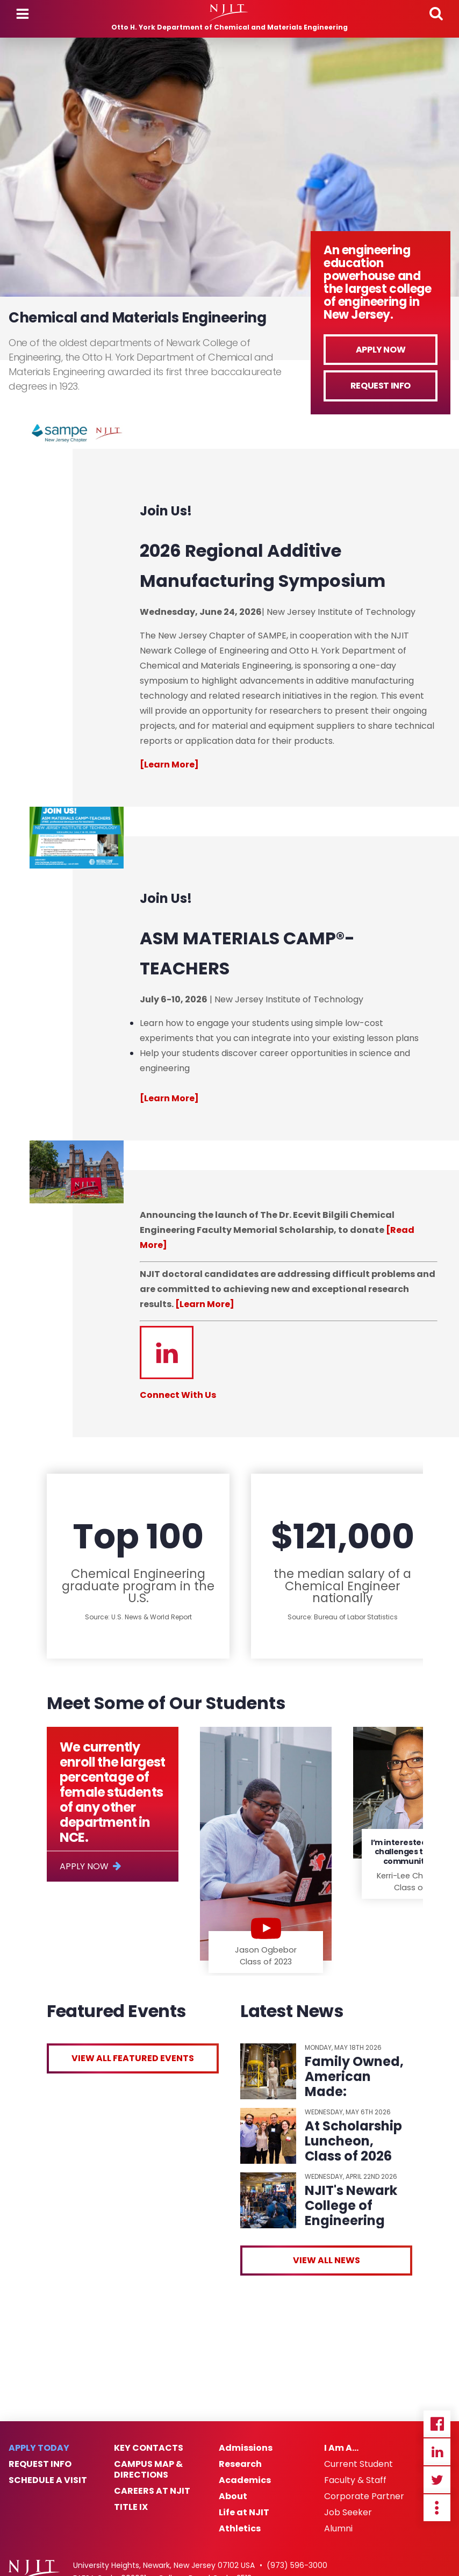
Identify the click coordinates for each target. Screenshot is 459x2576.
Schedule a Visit (48, 2480)
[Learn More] (204, 1304)
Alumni (338, 2528)
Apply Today (39, 2448)
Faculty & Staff (355, 2480)
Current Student (358, 2464)
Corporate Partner (364, 2496)
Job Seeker (348, 2512)
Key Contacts (148, 2448)
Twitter (437, 2479)
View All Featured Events (132, 2058)
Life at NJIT (244, 2512)
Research (240, 2464)
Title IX (131, 2507)
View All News (326, 2260)
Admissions (245, 2448)
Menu (22, 14)
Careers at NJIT (152, 2491)
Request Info (380, 385)
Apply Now (380, 349)
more (437, 2507)
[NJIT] (229, 12)
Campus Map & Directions (148, 2469)
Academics (245, 2480)
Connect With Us (178, 1395)
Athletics (240, 2528)
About (233, 2496)
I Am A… (341, 2448)
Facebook (437, 2423)
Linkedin (437, 2451)
